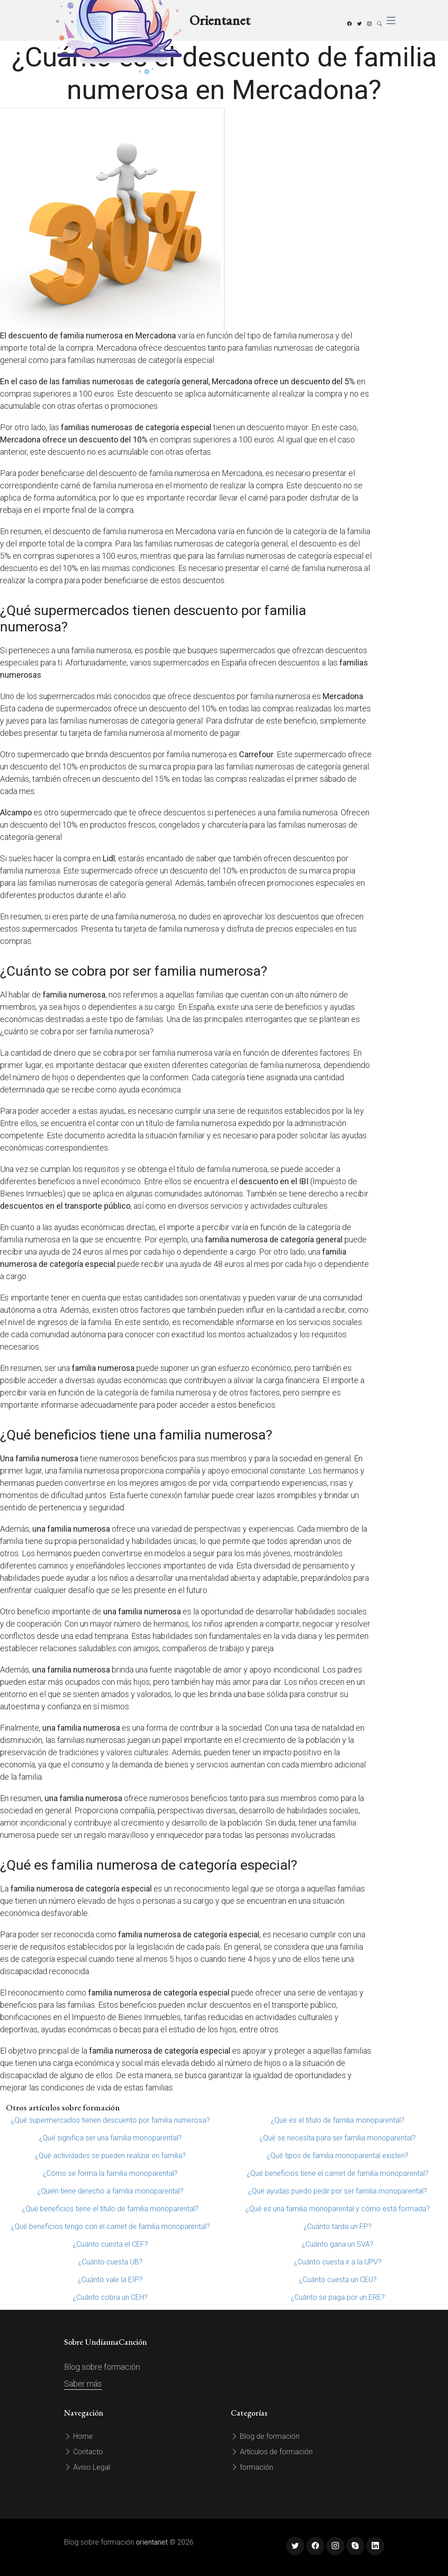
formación (252, 2467)
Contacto (83, 2451)
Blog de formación (265, 2436)
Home (78, 2436)
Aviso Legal (87, 2467)
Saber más (83, 2383)
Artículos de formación (272, 2451)
